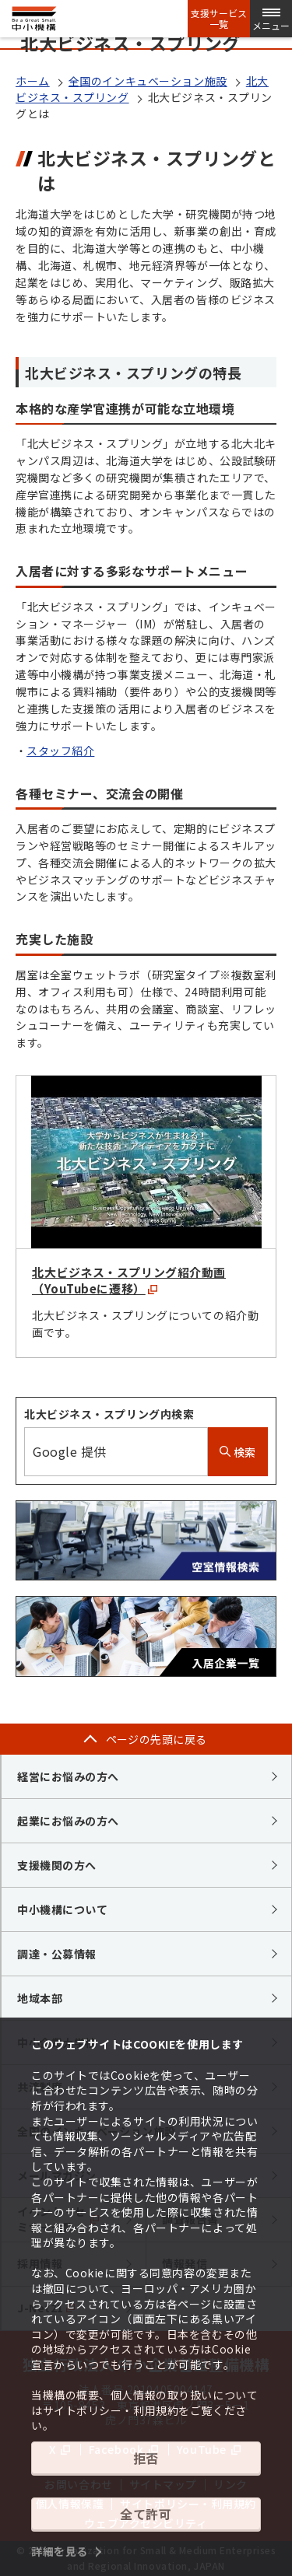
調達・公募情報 (57, 1954)
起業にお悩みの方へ (68, 1821)
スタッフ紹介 (60, 750)
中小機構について (62, 1909)
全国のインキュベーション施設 (148, 81)
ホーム (33, 81)
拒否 (146, 2457)
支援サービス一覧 (219, 18)
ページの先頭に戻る (156, 1739)
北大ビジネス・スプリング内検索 (109, 1414)
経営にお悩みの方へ (68, 1776)
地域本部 (39, 1998)
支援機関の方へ (57, 1865)
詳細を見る (59, 2551)
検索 (238, 1452)
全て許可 (145, 2513)
